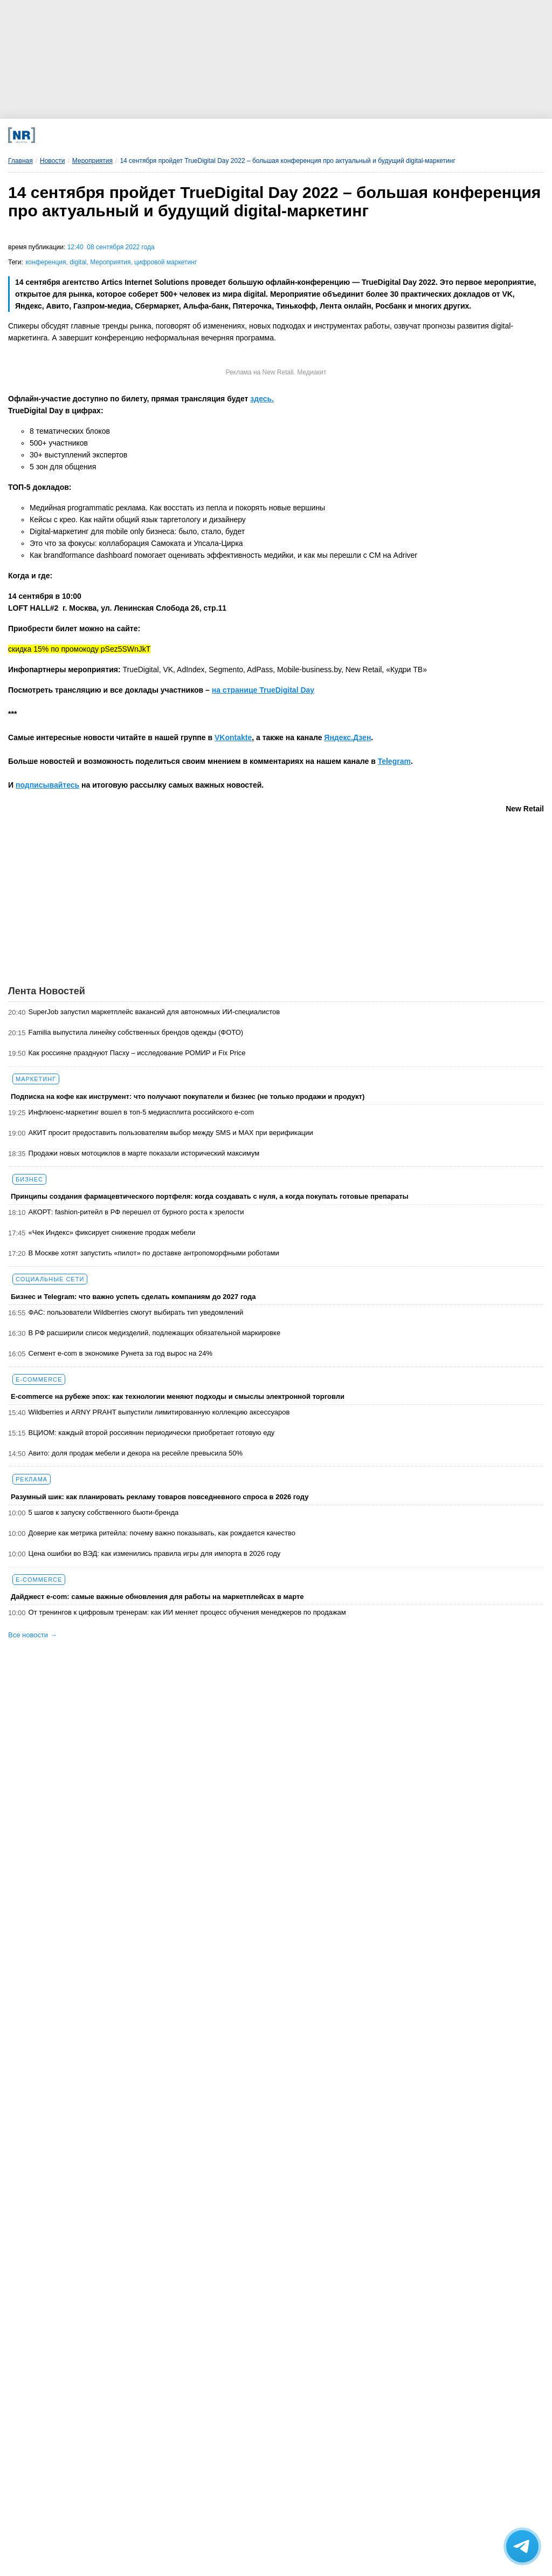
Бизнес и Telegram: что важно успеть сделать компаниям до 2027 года (133, 1297)
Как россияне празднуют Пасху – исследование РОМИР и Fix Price (137, 1053)
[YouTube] (305, 135)
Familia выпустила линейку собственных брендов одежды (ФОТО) (136, 1032)
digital (78, 262)
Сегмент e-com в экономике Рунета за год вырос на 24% (121, 1353)
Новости (52, 161)
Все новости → (32, 1635)
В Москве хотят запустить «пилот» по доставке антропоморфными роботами (154, 1253)
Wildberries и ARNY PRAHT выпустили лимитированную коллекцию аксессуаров (159, 1412)
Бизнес (29, 1179)
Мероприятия (92, 161)
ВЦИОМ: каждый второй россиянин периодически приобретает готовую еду (152, 1433)
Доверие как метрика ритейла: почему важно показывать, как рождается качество (162, 1533)
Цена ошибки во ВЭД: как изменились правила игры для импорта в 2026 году (155, 1553)
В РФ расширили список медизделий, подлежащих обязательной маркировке (155, 1333)
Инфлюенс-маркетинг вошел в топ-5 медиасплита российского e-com (141, 1112)
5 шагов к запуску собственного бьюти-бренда (104, 1512)
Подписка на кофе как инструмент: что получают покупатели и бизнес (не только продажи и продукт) (187, 1096)
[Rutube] (354, 135)
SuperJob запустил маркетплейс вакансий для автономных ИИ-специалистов (154, 1012)
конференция (45, 262)
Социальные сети (50, 1279)
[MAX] (207, 135)
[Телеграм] (109, 135)
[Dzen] (256, 135)
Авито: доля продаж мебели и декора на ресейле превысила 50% (136, 1453)
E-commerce (39, 1379)
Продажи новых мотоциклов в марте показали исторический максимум (144, 1153)
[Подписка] (403, 135)
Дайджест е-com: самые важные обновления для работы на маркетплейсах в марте (157, 1597)
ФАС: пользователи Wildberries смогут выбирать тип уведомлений (136, 1312)
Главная (20, 161)
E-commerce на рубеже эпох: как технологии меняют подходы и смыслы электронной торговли (177, 1396)
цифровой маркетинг (165, 262)
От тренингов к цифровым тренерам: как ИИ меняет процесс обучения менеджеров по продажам (187, 1612)
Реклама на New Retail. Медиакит (275, 372)
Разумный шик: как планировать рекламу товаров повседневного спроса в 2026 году (159, 1497)
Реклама (31, 1479)
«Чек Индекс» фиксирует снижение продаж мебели (112, 1232)
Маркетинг (36, 1079)
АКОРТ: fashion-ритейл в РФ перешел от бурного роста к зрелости (136, 1212)
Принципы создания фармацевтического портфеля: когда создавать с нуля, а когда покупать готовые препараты (210, 1196)
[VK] (158, 135)
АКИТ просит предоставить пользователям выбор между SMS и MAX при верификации (171, 1133)
